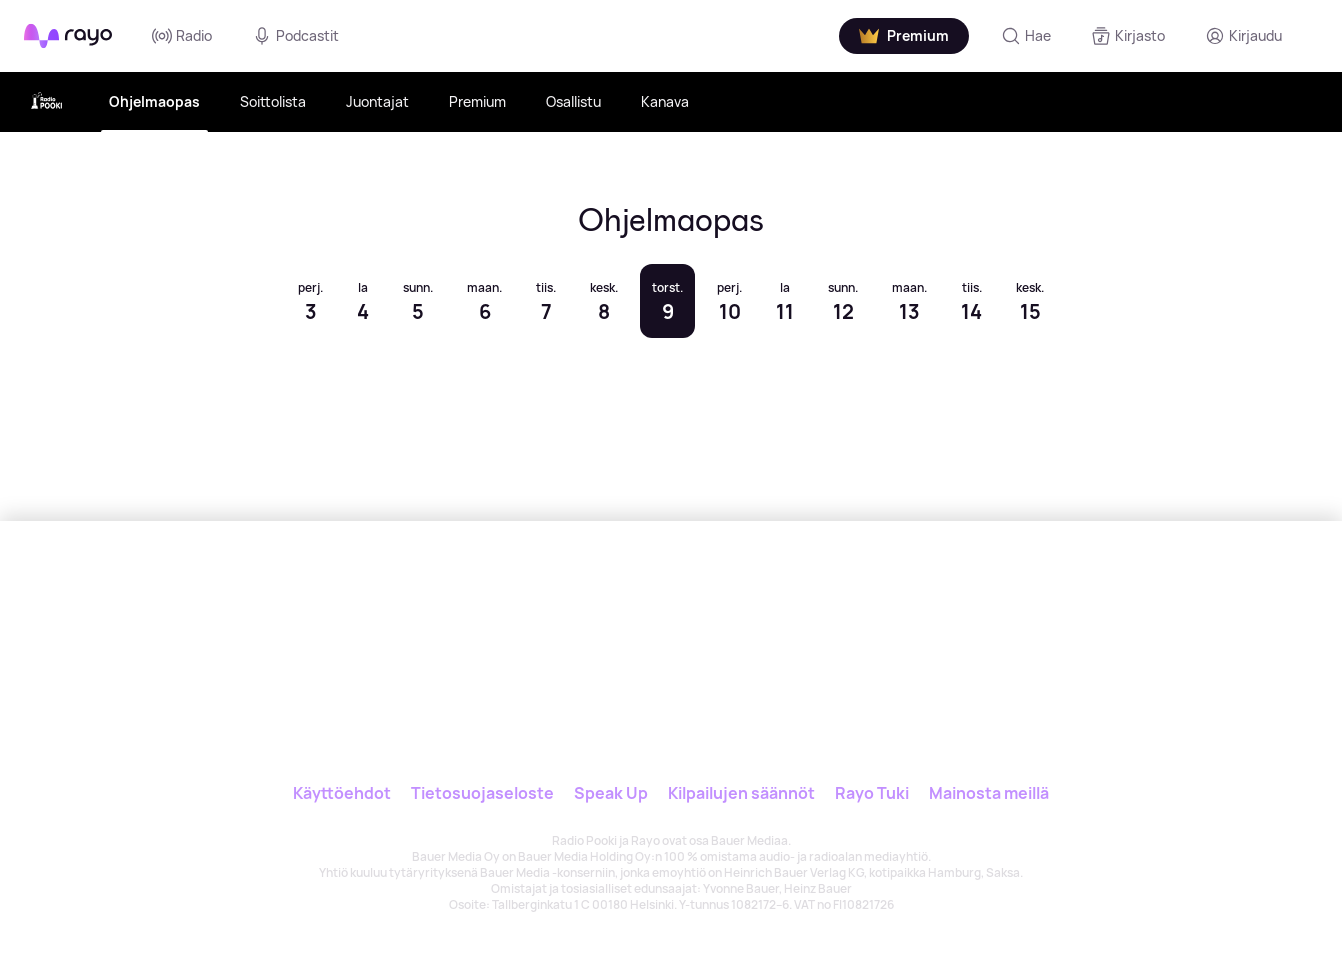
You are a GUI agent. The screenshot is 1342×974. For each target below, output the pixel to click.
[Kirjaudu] (1243, 36)
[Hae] (1026, 36)
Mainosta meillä (989, 793)
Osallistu (573, 101)
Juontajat (377, 101)
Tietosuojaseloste (482, 793)
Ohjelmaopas (154, 101)
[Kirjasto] (1128, 36)
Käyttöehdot (342, 793)
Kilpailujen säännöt (741, 793)
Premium (477, 101)
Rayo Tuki (872, 793)
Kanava (665, 101)
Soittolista (273, 101)
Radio (182, 36)
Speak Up (611, 793)
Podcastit (295, 36)
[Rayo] (608, 613)
